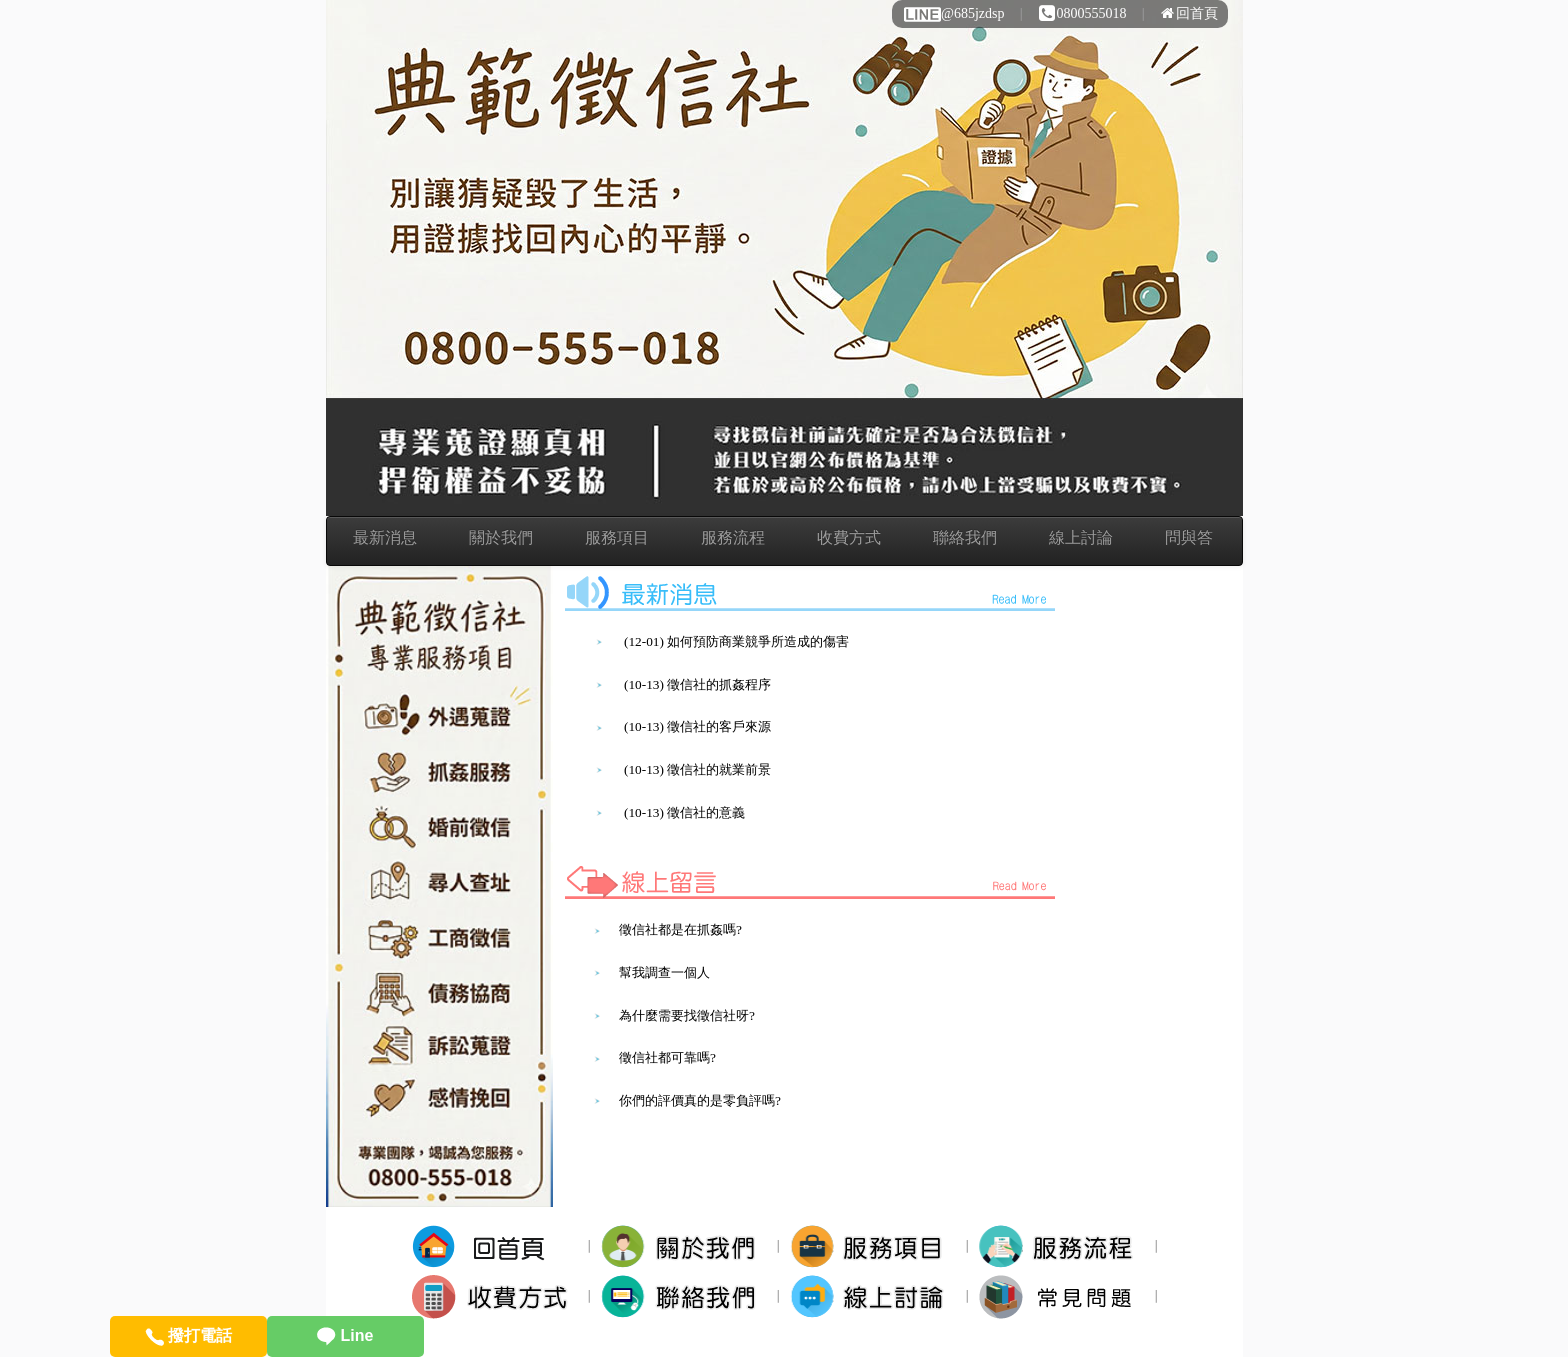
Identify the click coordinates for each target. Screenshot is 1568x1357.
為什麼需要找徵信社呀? (687, 1015)
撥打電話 (188, 1335)
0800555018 (1083, 13)
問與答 (1189, 537)
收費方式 (849, 537)
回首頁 (1189, 13)
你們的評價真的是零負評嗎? (700, 1100)
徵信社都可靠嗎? (667, 1057)
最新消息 (385, 537)
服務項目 (617, 537)
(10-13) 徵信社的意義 (684, 812)
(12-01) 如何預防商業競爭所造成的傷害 (736, 641)
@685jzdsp (953, 13)
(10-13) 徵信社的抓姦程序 (697, 684)
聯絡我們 (965, 537)
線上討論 (1081, 537)
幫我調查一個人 (664, 972)
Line (345, 1335)
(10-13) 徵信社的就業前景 (697, 769)
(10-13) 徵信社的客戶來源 (697, 726)
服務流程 (733, 537)
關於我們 (501, 537)
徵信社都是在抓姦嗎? (680, 929)
